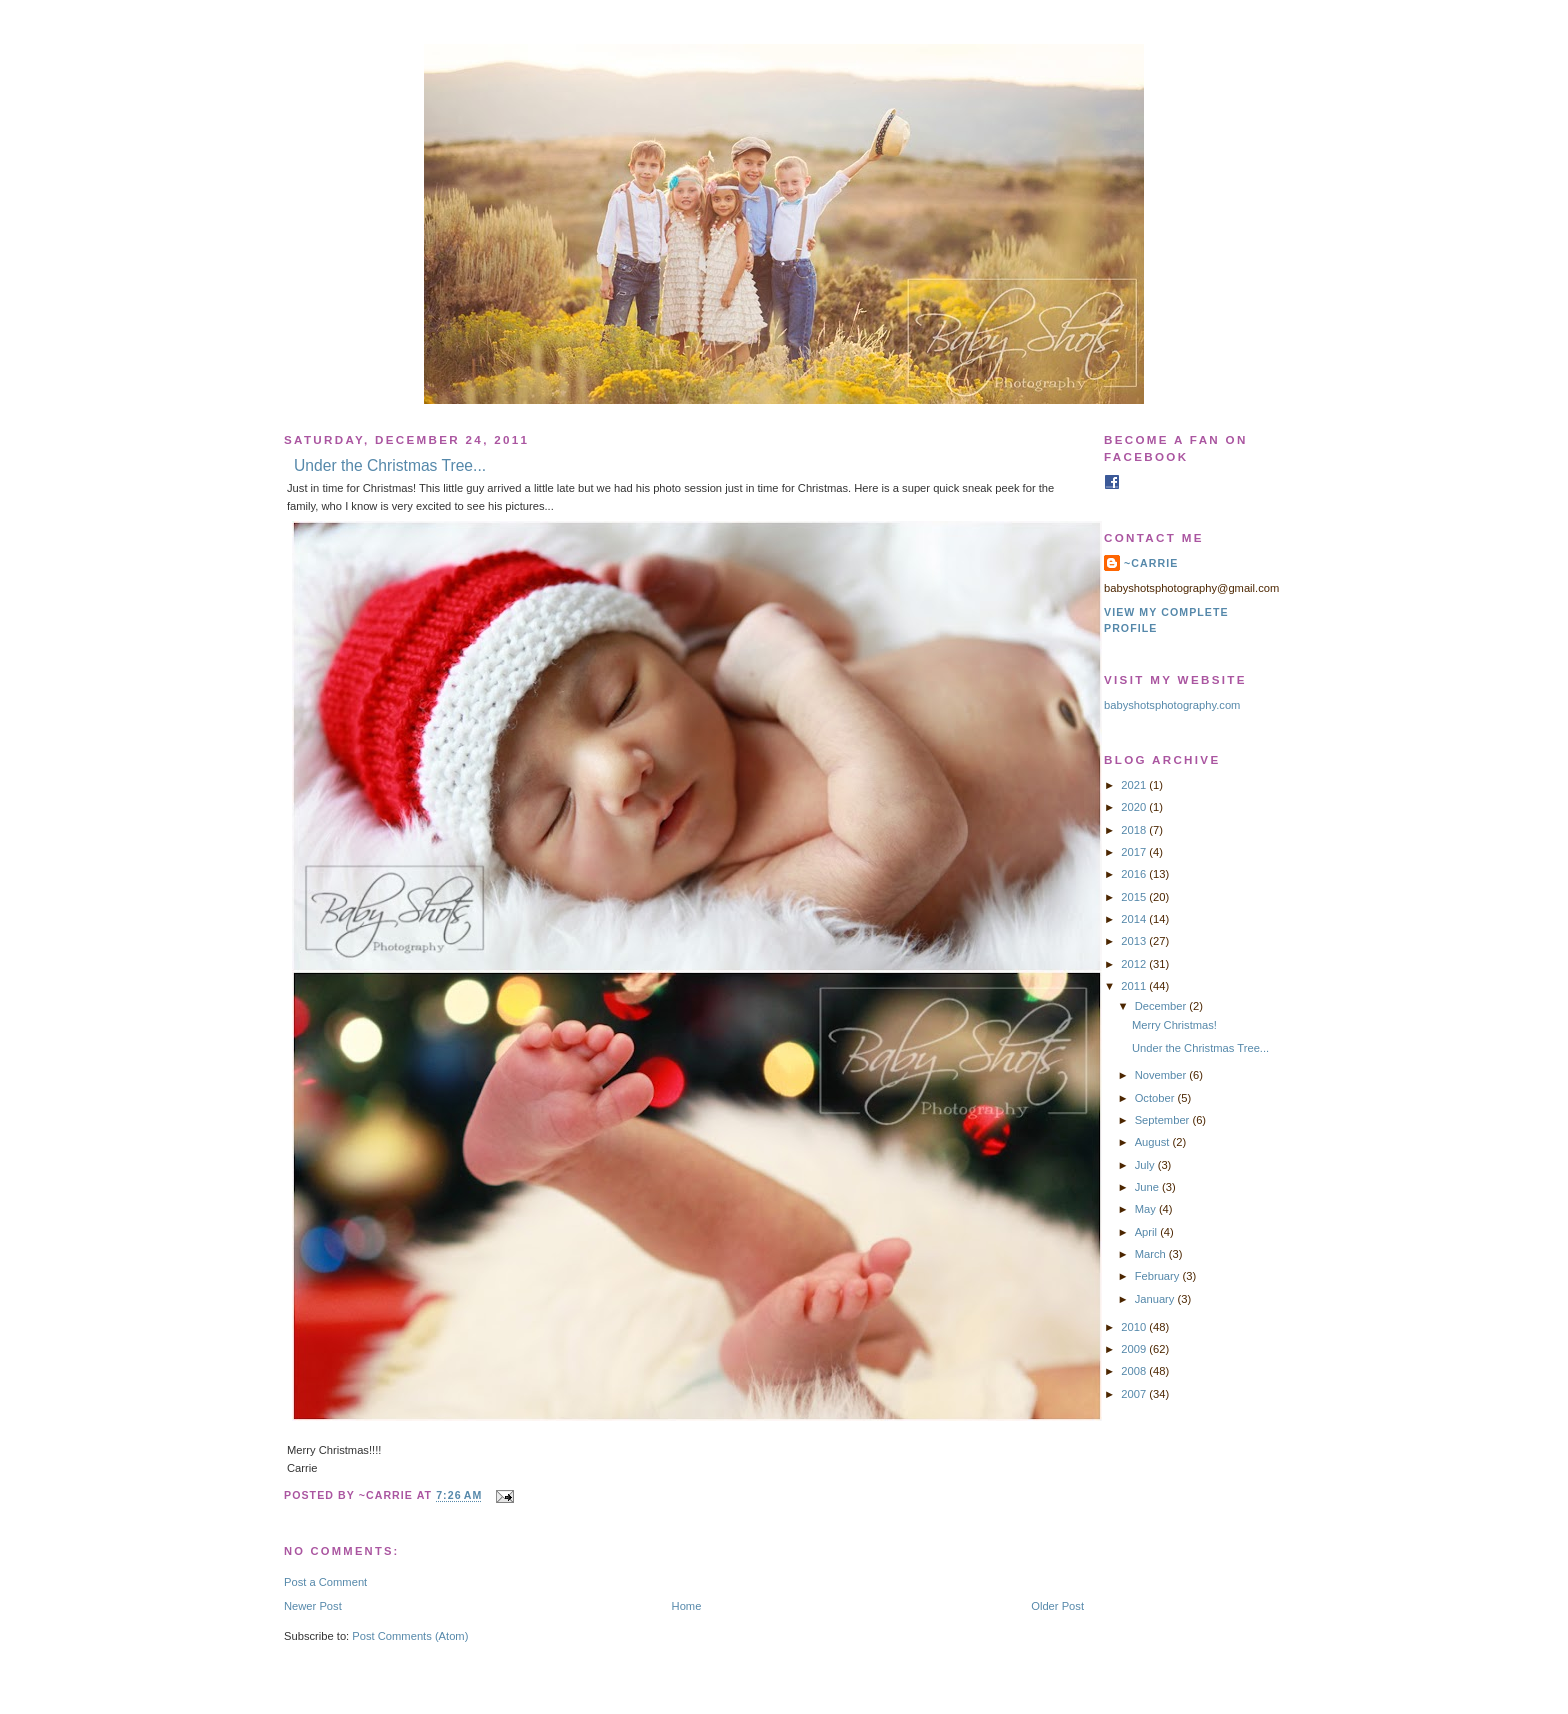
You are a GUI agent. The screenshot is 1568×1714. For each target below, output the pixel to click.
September (1164, 1120)
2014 (1135, 919)
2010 (1135, 1327)
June (1148, 1187)
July (1146, 1165)
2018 (1135, 830)
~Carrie (1151, 563)
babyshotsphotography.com (1172, 705)
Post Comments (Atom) (410, 1636)
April (1147, 1232)
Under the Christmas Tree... (390, 465)
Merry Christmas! (1174, 1025)
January (1156, 1299)
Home (687, 1606)
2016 (1135, 874)
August (1154, 1142)
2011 (1135, 986)
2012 (1135, 964)
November (1162, 1075)
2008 (1135, 1371)
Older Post (1057, 1606)
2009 (1135, 1349)
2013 (1135, 941)
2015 (1135, 897)
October (1156, 1098)
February (1159, 1276)
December (1162, 1006)
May (1147, 1209)
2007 (1135, 1394)
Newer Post (313, 1606)
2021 (1135, 785)
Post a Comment (325, 1582)
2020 (1135, 807)
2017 (1135, 852)
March (1152, 1254)
